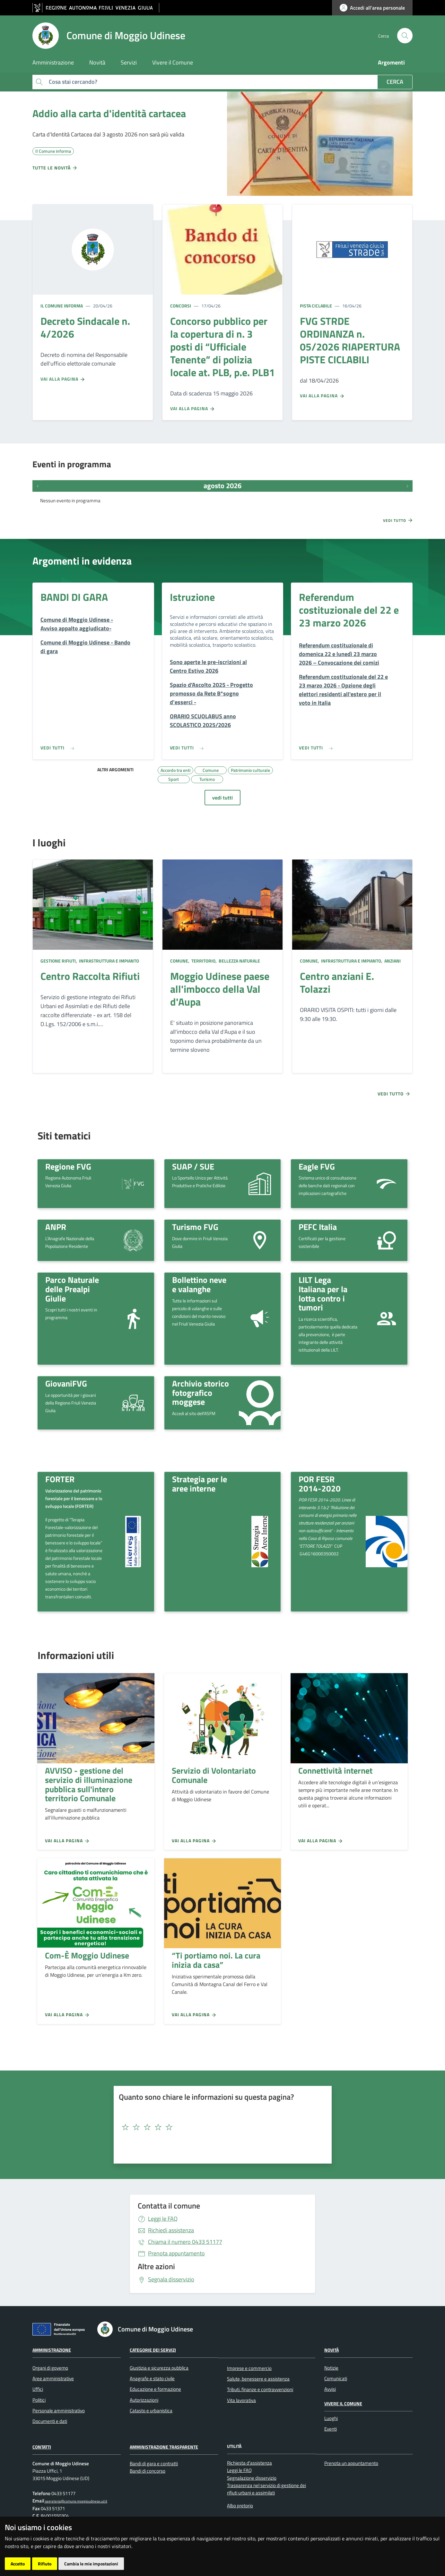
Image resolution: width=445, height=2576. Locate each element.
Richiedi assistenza (171, 2230)
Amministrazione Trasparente (164, 2446)
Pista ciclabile (316, 305)
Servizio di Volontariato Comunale (214, 1775)
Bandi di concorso (147, 2471)
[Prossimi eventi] (407, 486)
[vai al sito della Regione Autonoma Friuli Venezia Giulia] (95, 8)
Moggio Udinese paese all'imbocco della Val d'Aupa (219, 988)
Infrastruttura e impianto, (351, 960)
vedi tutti (222, 797)
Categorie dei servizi (153, 2350)
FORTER (59, 1479)
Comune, (180, 960)
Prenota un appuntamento (351, 2463)
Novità (331, 2350)
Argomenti (391, 62)
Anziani (392, 960)
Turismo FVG (195, 1226)
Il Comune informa (61, 305)
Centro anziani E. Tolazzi (337, 982)
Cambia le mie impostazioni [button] (91, 2563)
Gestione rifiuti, (59, 960)
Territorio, (204, 960)
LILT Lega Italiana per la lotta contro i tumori (323, 1293)
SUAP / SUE (193, 1166)
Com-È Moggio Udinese (87, 1955)
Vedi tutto (398, 520)
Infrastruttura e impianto (108, 960)
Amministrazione (51, 2350)
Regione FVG (68, 1166)
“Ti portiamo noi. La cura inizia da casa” (216, 1960)
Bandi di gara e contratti (154, 2463)
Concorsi (180, 305)
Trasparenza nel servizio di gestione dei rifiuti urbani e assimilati (266, 2489)
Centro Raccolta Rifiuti (90, 976)
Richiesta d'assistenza (249, 2463)
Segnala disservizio (171, 2279)
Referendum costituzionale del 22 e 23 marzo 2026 (349, 609)
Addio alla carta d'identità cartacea (109, 113)
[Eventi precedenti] (37, 486)
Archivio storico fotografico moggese (200, 1392)
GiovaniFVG (66, 1383)
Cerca (395, 81)
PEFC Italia (318, 1226)
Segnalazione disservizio (251, 2478)
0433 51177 (185, 2241)
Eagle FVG (317, 1166)
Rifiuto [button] (44, 2563)
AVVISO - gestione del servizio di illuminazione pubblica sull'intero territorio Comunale (88, 1784)
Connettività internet (335, 1770)
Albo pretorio (240, 2505)
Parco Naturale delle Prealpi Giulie (72, 1288)
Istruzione (192, 597)
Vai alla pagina (62, 379)
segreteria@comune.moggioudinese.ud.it (75, 2501)
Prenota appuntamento (176, 2253)
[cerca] (405, 35)
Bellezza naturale (239, 960)
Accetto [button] (18, 2563)
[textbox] (220, 2127)
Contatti (41, 2446)
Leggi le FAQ (163, 2218)
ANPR (55, 1226)
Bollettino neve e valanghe (199, 1284)
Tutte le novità (55, 167)
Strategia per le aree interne (199, 1484)
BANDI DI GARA (74, 597)
